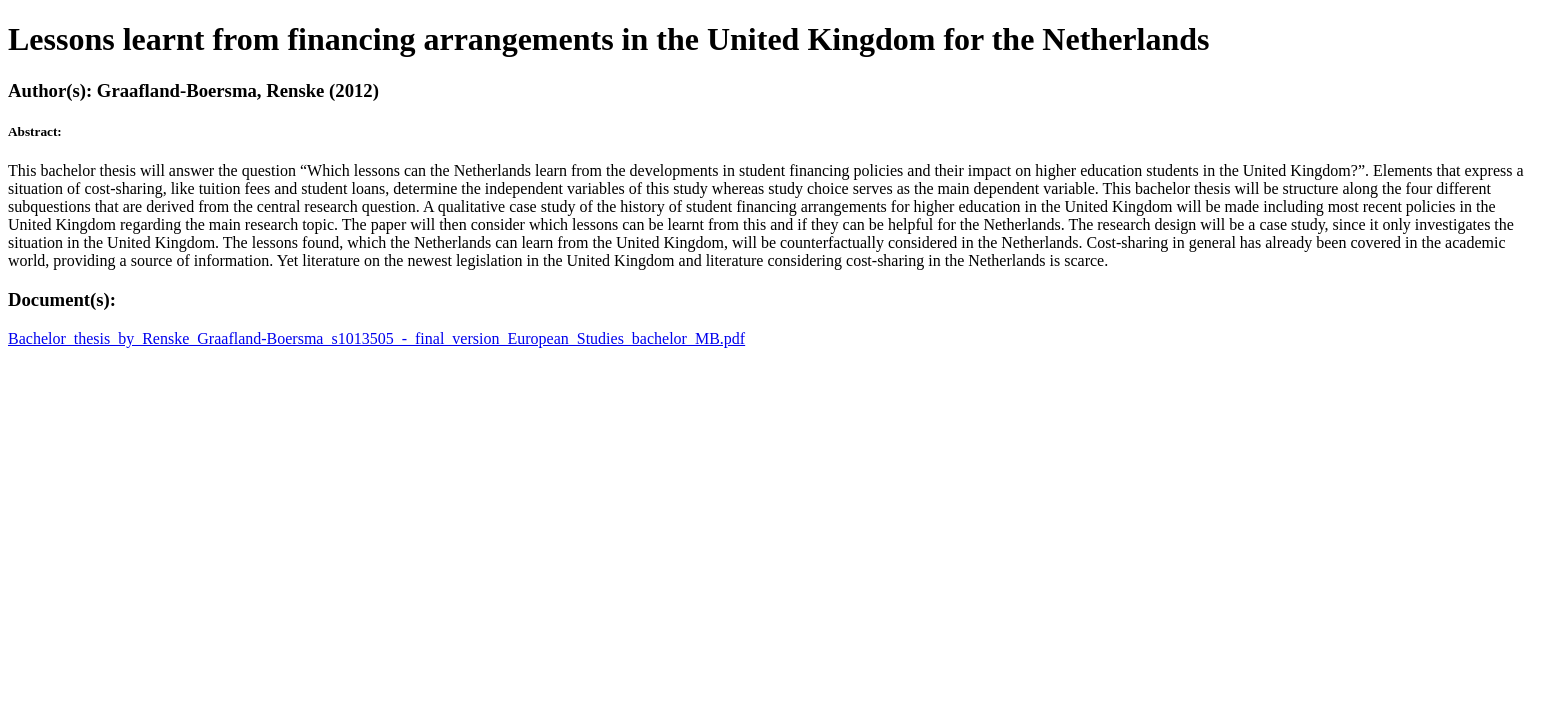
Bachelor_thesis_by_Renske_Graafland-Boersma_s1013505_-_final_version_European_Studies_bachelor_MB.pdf (376, 338)
